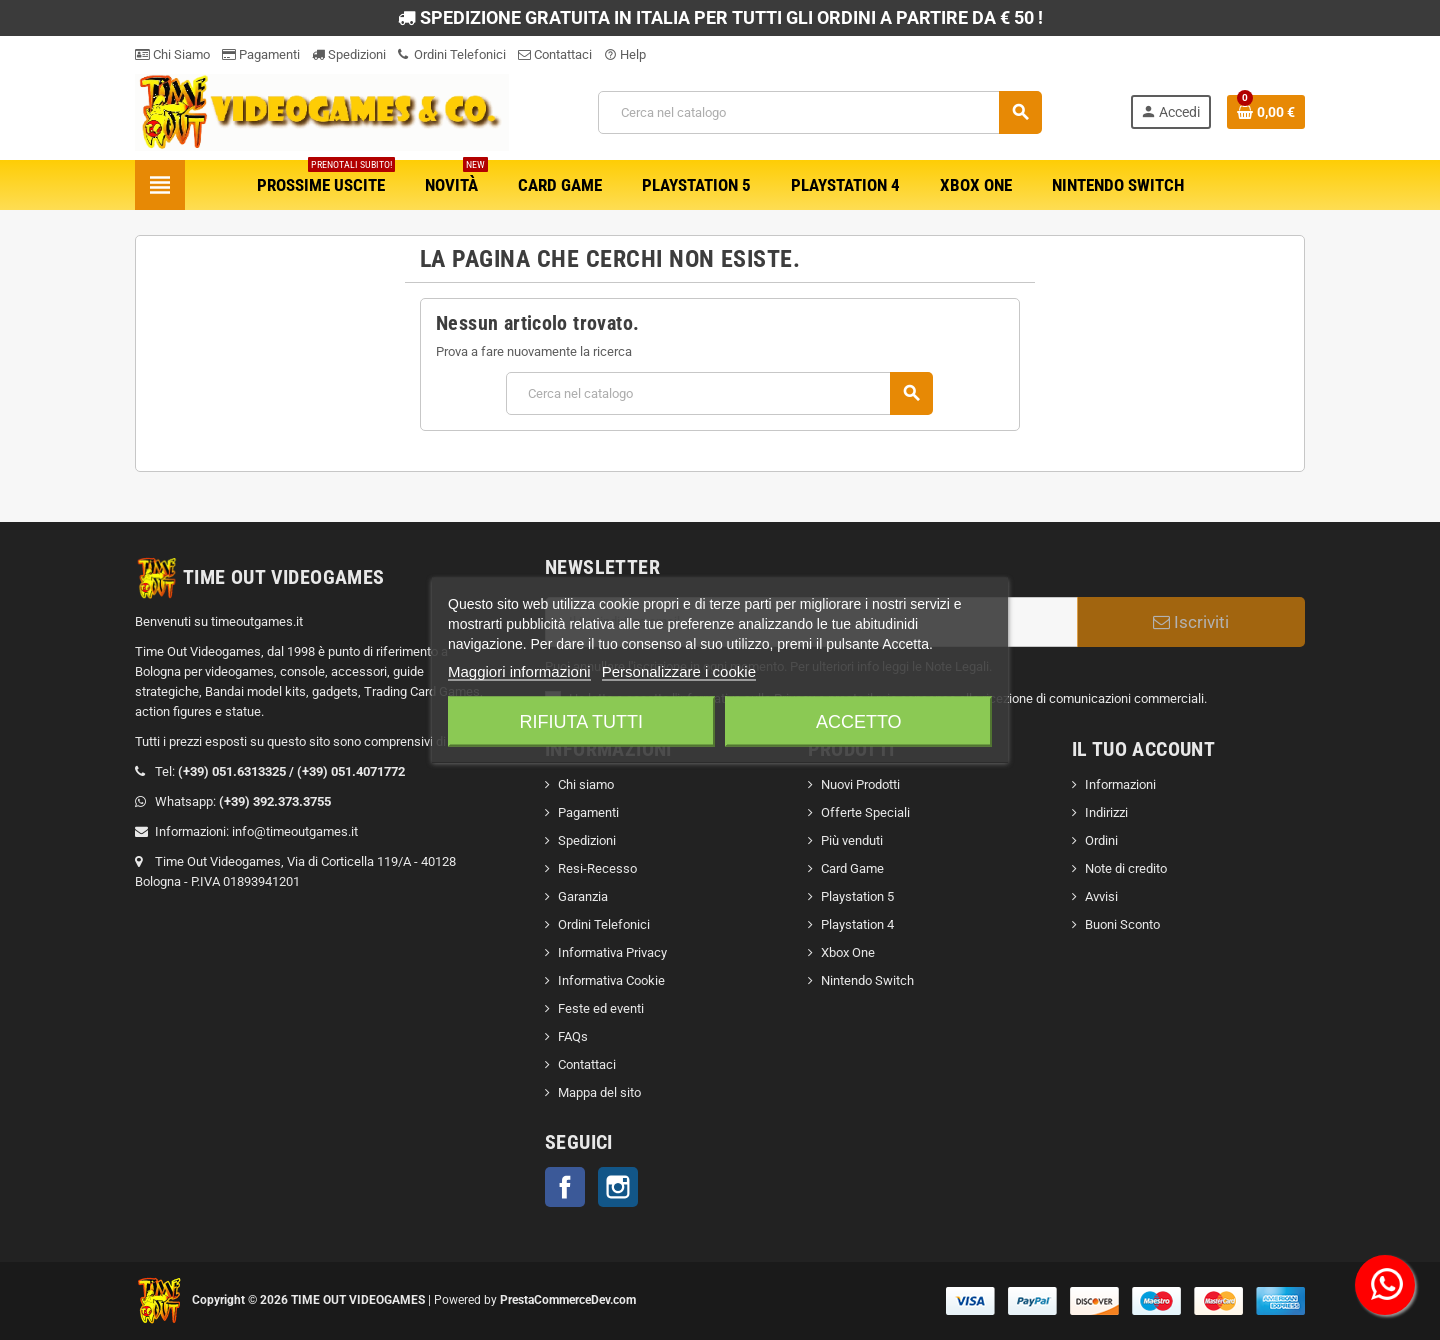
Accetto (859, 722)
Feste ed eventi (601, 1008)
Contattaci (555, 54)
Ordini (1101, 840)
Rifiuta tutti (581, 722)
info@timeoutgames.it (295, 831)
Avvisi (1101, 896)
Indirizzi (1106, 812)
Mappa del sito (599, 1092)
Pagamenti (261, 54)
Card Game (852, 868)
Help (625, 54)
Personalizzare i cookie (679, 671)
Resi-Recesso (597, 868)
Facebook (565, 1187)
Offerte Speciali (865, 812)
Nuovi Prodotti (860, 784)
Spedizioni (349, 54)
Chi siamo (586, 784)
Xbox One (848, 952)
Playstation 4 (857, 924)
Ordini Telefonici (452, 54)
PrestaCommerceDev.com (568, 1300)
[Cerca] (819, 112)
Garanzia (583, 896)
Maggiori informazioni (519, 671)
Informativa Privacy (612, 952)
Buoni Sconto (1122, 924)
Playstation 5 (857, 896)
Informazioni (1120, 784)
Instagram (618, 1187)
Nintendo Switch (867, 980)
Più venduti (852, 840)
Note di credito (1126, 868)
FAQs (573, 1036)
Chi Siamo (172, 54)
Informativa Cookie (611, 980)
